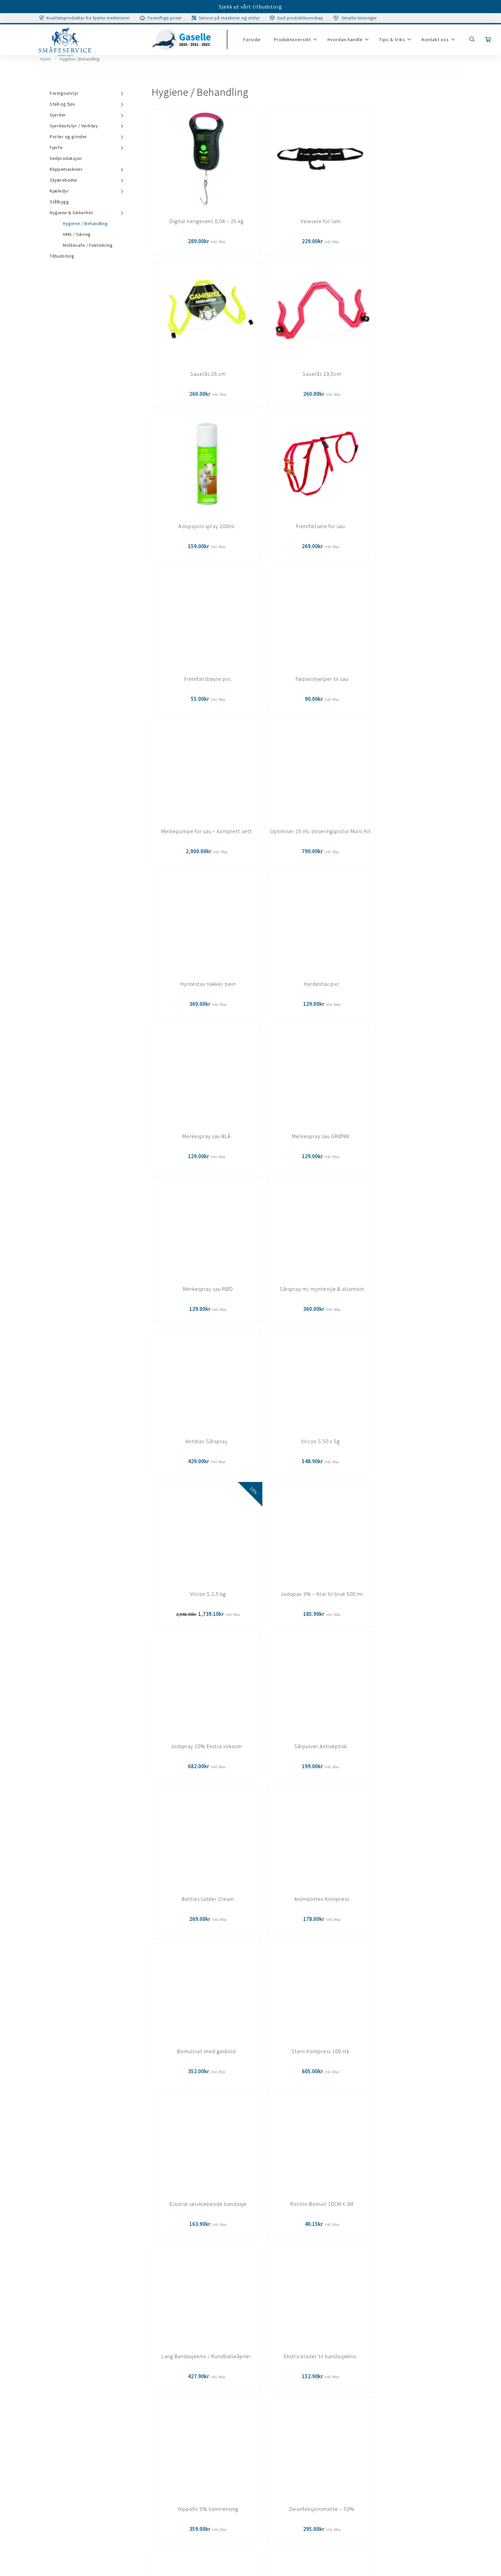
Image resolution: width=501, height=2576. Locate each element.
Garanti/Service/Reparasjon (60, 2428)
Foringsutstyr (64, 93)
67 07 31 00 (305, 2483)
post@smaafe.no (290, 2473)
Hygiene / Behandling (85, 223)
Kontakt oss (439, 43)
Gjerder (58, 115)
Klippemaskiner (66, 169)
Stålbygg (59, 202)
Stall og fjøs (62, 104)
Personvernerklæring (52, 2454)
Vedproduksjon (66, 158)
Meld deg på (370, 2327)
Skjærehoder (64, 180)
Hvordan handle (349, 43)
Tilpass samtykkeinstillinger (62, 2467)
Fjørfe (56, 147)
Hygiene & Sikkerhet (71, 213)
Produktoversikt (296, 43)
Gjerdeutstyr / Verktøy (74, 126)
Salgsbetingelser (46, 2441)
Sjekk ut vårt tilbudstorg (250, 6)
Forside (256, 43)
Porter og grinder (68, 137)
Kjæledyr (59, 191)
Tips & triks (396, 43)
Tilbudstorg (62, 267)
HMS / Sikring (77, 234)
